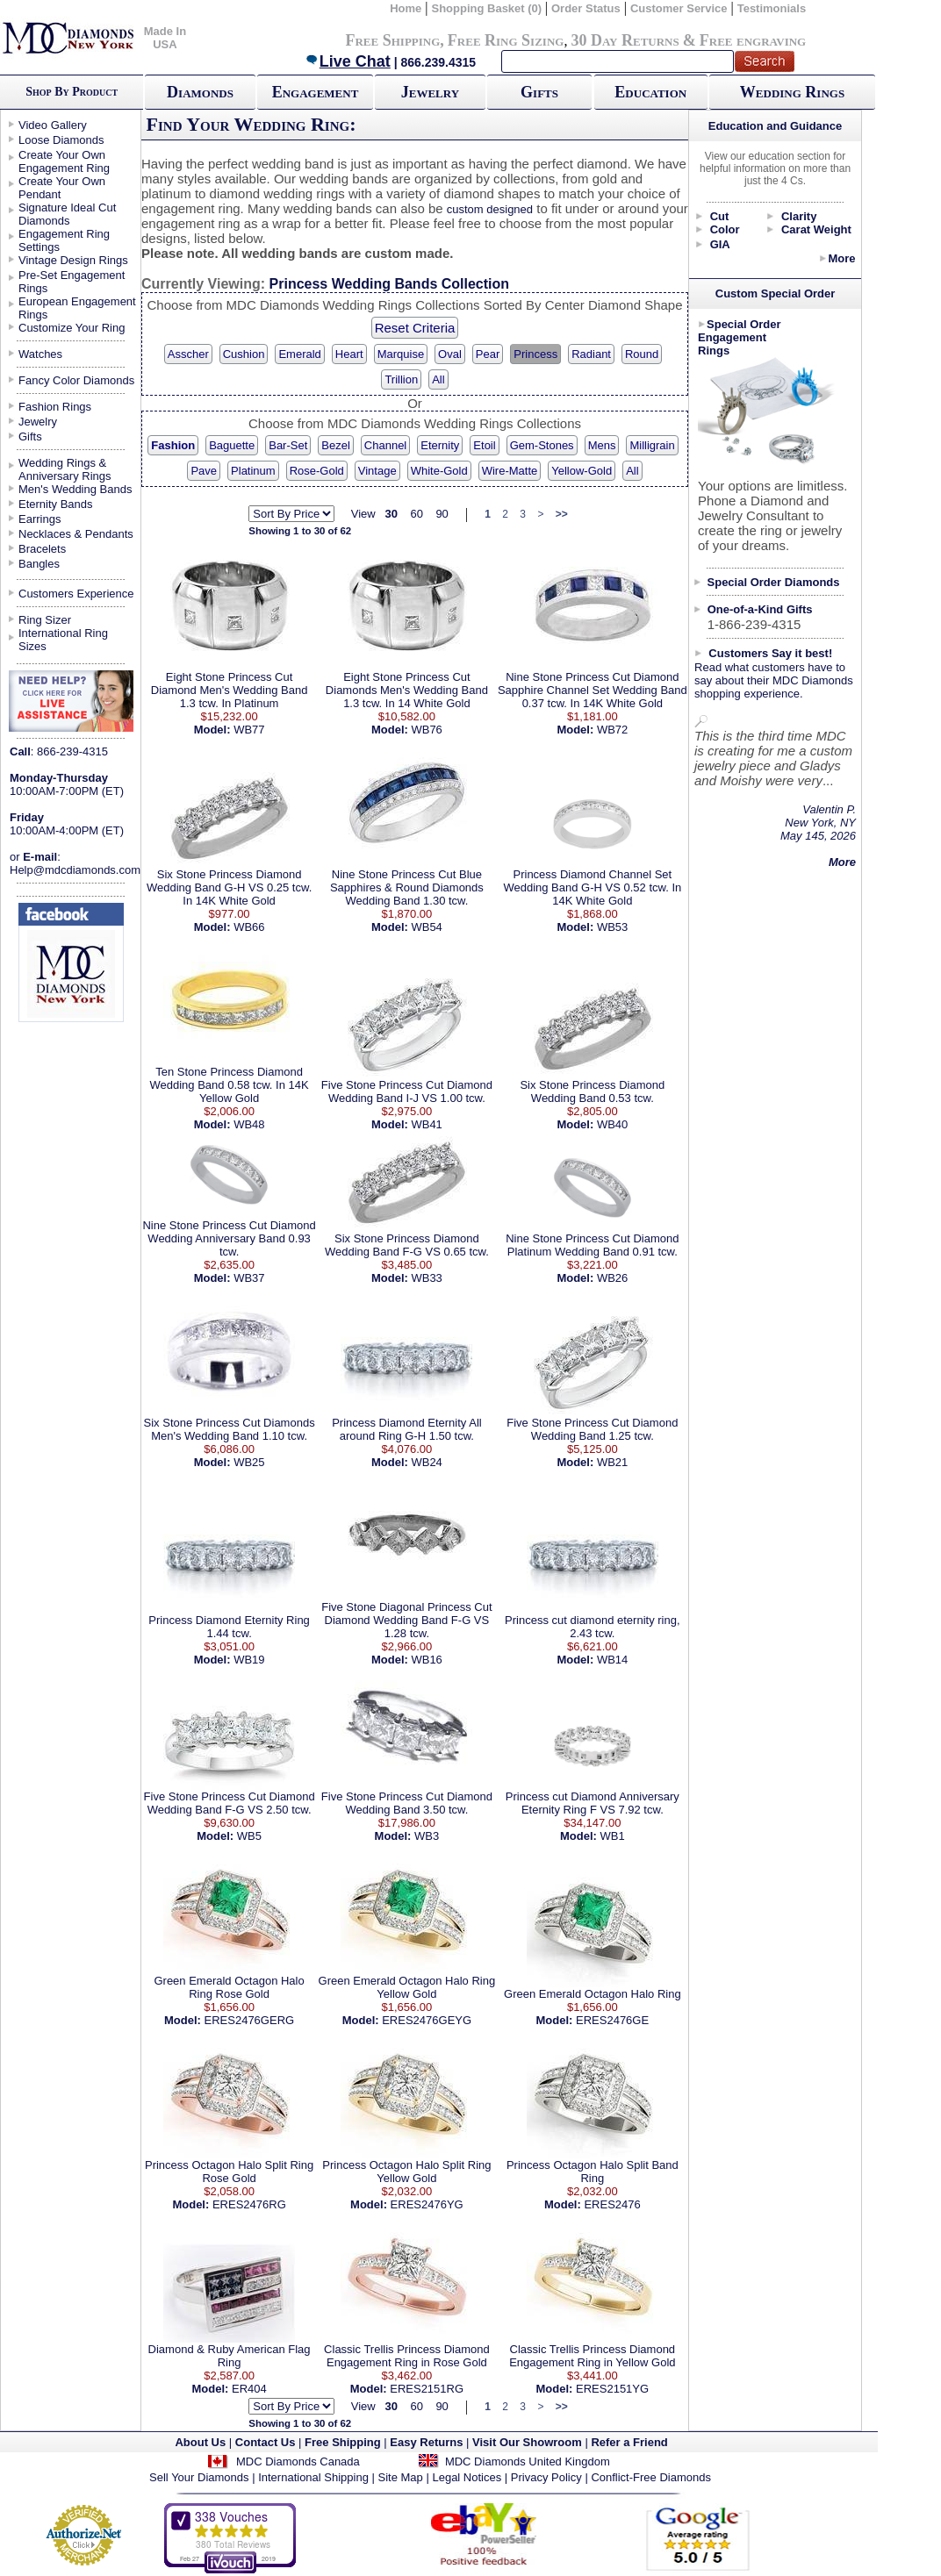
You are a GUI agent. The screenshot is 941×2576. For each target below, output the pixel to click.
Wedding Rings (792, 92)
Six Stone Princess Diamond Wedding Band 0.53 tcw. (592, 1091)
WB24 (426, 1462)
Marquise (400, 354)
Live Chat (348, 61)
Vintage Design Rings (73, 260)
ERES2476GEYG (426, 2020)
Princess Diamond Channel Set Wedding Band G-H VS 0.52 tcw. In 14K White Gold (592, 887)
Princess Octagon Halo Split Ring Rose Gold (229, 2171)
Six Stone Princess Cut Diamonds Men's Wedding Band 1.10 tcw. (229, 1429)
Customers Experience (76, 593)
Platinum (253, 470)
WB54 (426, 927)
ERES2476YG (427, 2204)
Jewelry (430, 92)
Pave (203, 470)
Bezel (335, 445)
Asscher (188, 354)
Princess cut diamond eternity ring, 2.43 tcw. (592, 1627)
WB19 (248, 1659)
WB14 (612, 1659)
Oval (450, 354)
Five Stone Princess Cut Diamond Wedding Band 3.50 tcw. (406, 1803)
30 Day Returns (625, 40)
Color (725, 229)
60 (416, 513)
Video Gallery (52, 125)
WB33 (426, 1277)
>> (562, 514)
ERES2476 (612, 2204)
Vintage (377, 470)
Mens (602, 445)
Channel (385, 445)
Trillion (401, 379)
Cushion (244, 354)
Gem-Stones (542, 445)
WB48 (248, 1124)
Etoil (484, 445)
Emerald (299, 354)
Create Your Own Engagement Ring (64, 161)
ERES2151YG (612, 2388)
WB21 (612, 1462)
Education (650, 92)
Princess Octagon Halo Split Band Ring (592, 2171)
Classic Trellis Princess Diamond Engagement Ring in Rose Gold (407, 2356)
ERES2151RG (426, 2388)
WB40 (612, 1124)
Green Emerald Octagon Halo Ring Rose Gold (229, 1987)
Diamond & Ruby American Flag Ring (229, 2356)
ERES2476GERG (250, 2020)
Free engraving (753, 40)
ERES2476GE (612, 2020)
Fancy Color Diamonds (76, 380)
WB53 (612, 927)
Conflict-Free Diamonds (651, 2477)
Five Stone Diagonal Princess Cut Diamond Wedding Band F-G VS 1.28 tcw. (406, 1620)
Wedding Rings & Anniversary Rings (64, 469)
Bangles (39, 563)
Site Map (400, 2477)
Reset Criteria (415, 327)
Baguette (232, 445)
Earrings (39, 519)
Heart (349, 354)
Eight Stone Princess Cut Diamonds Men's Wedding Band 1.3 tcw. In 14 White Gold (407, 690)
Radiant (591, 354)
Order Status (586, 8)
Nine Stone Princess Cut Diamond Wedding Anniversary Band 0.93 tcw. (228, 1238)
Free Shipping (392, 40)
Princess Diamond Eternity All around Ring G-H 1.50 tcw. (407, 1429)
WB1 (612, 1836)
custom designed (490, 209)
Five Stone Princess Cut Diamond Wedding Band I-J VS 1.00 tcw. (406, 1091)
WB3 (426, 1836)
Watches (40, 354)
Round (641, 354)
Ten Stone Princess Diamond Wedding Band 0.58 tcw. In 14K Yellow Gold (229, 1085)
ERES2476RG (249, 2204)
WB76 (426, 729)
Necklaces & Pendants (75, 533)
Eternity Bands (55, 504)
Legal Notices (466, 2477)
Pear (487, 354)
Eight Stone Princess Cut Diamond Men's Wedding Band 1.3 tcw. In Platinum (229, 690)
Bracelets (42, 548)
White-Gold (439, 470)
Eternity (439, 445)
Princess (535, 354)
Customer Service (679, 8)
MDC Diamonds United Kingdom (527, 2461)
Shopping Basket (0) (487, 8)
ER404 (249, 2388)
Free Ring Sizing (506, 40)
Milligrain (651, 445)
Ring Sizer (44, 619)
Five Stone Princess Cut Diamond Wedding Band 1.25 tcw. (592, 1429)
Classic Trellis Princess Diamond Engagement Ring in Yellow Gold (592, 2356)
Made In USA (165, 38)
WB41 (426, 1124)
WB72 (612, 729)
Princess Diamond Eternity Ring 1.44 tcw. (229, 1627)
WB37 (248, 1277)
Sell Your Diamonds (198, 2477)
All (438, 379)
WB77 (248, 729)
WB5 (249, 1836)
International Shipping (313, 2477)
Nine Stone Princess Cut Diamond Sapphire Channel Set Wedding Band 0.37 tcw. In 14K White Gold (592, 690)
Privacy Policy (546, 2477)
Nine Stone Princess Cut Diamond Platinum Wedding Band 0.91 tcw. (592, 1245)
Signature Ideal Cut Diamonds (67, 214)
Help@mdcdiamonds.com (75, 870)
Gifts (539, 92)
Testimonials (772, 8)
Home (405, 8)
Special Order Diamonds (774, 582)
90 (441, 513)
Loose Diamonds (61, 140)
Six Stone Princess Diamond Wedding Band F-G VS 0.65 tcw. (407, 1245)
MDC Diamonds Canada (298, 2461)
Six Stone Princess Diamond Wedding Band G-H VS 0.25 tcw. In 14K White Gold (229, 887)
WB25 (248, 1462)
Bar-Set (288, 445)
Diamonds (200, 92)
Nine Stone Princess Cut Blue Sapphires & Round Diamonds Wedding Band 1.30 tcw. (407, 887)
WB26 (612, 1277)
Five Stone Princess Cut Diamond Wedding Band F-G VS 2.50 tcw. (229, 1803)
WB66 (248, 927)
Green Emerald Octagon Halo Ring (592, 1993)
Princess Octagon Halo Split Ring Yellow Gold (406, 2171)
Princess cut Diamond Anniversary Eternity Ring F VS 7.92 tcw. (592, 1803)
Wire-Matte (510, 470)
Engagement (315, 92)
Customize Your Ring (71, 327)
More (841, 258)
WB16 (426, 1659)
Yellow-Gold (581, 470)
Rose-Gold (317, 470)
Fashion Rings (54, 406)
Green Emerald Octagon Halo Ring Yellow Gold (407, 1987)
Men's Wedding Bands (75, 489)
